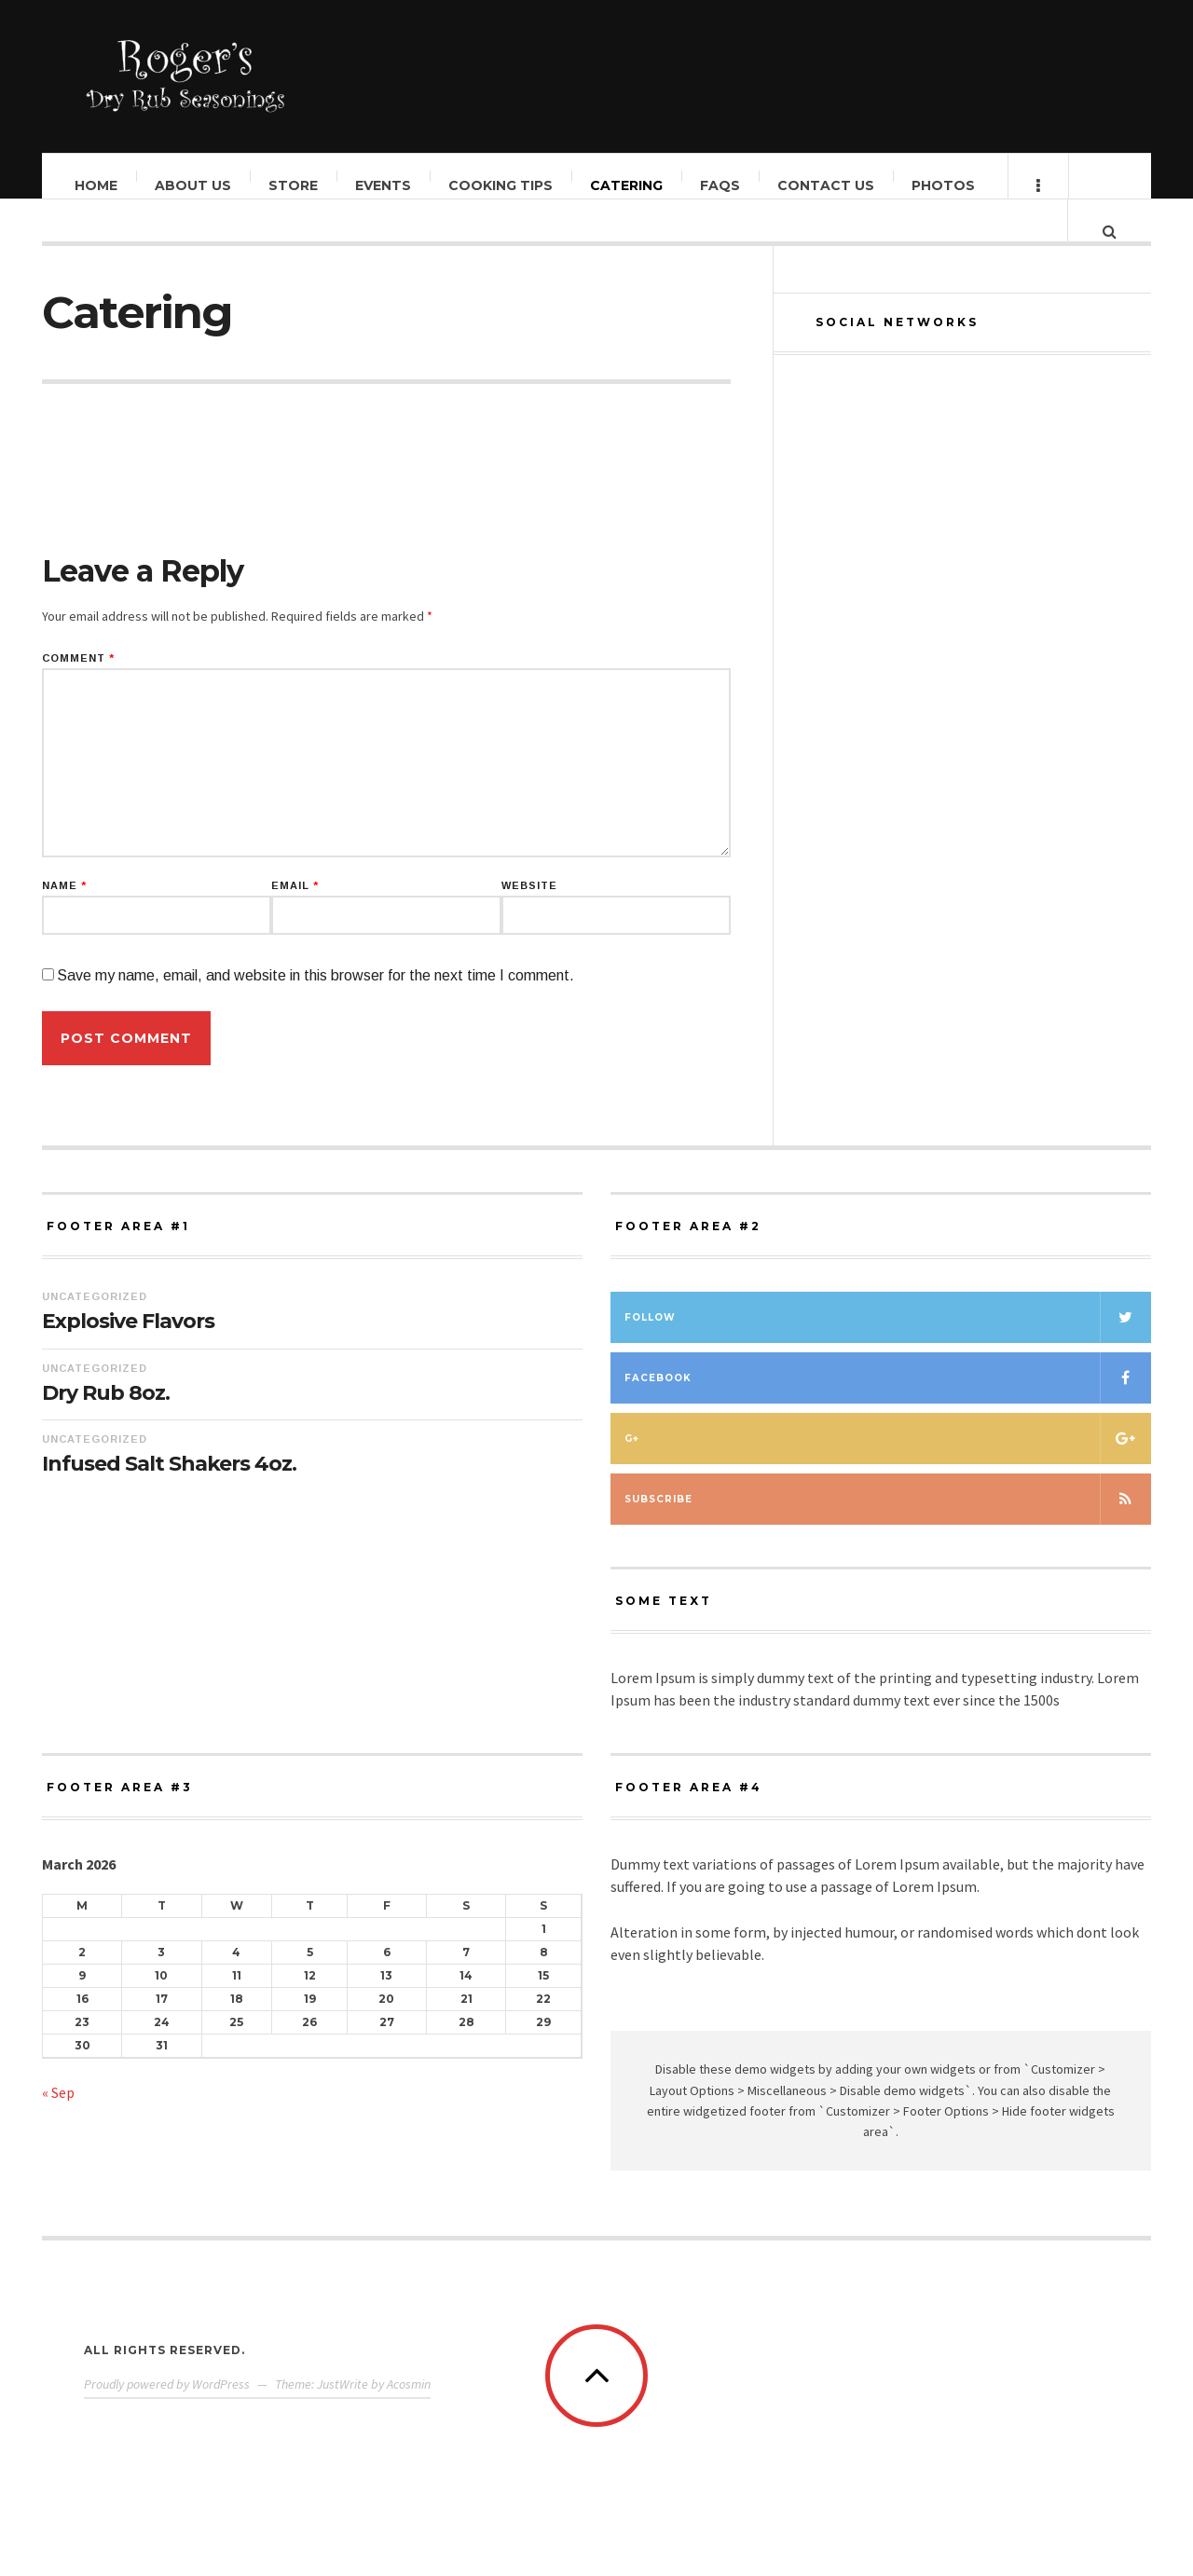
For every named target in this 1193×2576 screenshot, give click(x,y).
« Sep (58, 2111)
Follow (887, 1336)
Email (295, 904)
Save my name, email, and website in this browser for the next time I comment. (315, 994)
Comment (78, 677)
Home (96, 185)
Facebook (887, 1396)
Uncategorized (94, 1315)
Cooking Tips (501, 185)
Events (384, 185)
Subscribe (887, 1517)
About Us (194, 185)
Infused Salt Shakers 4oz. (169, 1483)
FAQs (721, 185)
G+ (887, 1457)
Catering (627, 185)
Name (64, 904)
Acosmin (409, 2402)
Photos (944, 185)
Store (294, 185)
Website (529, 904)
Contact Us (826, 185)
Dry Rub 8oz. (106, 1412)
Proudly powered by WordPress (167, 2402)
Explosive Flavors (128, 1340)
